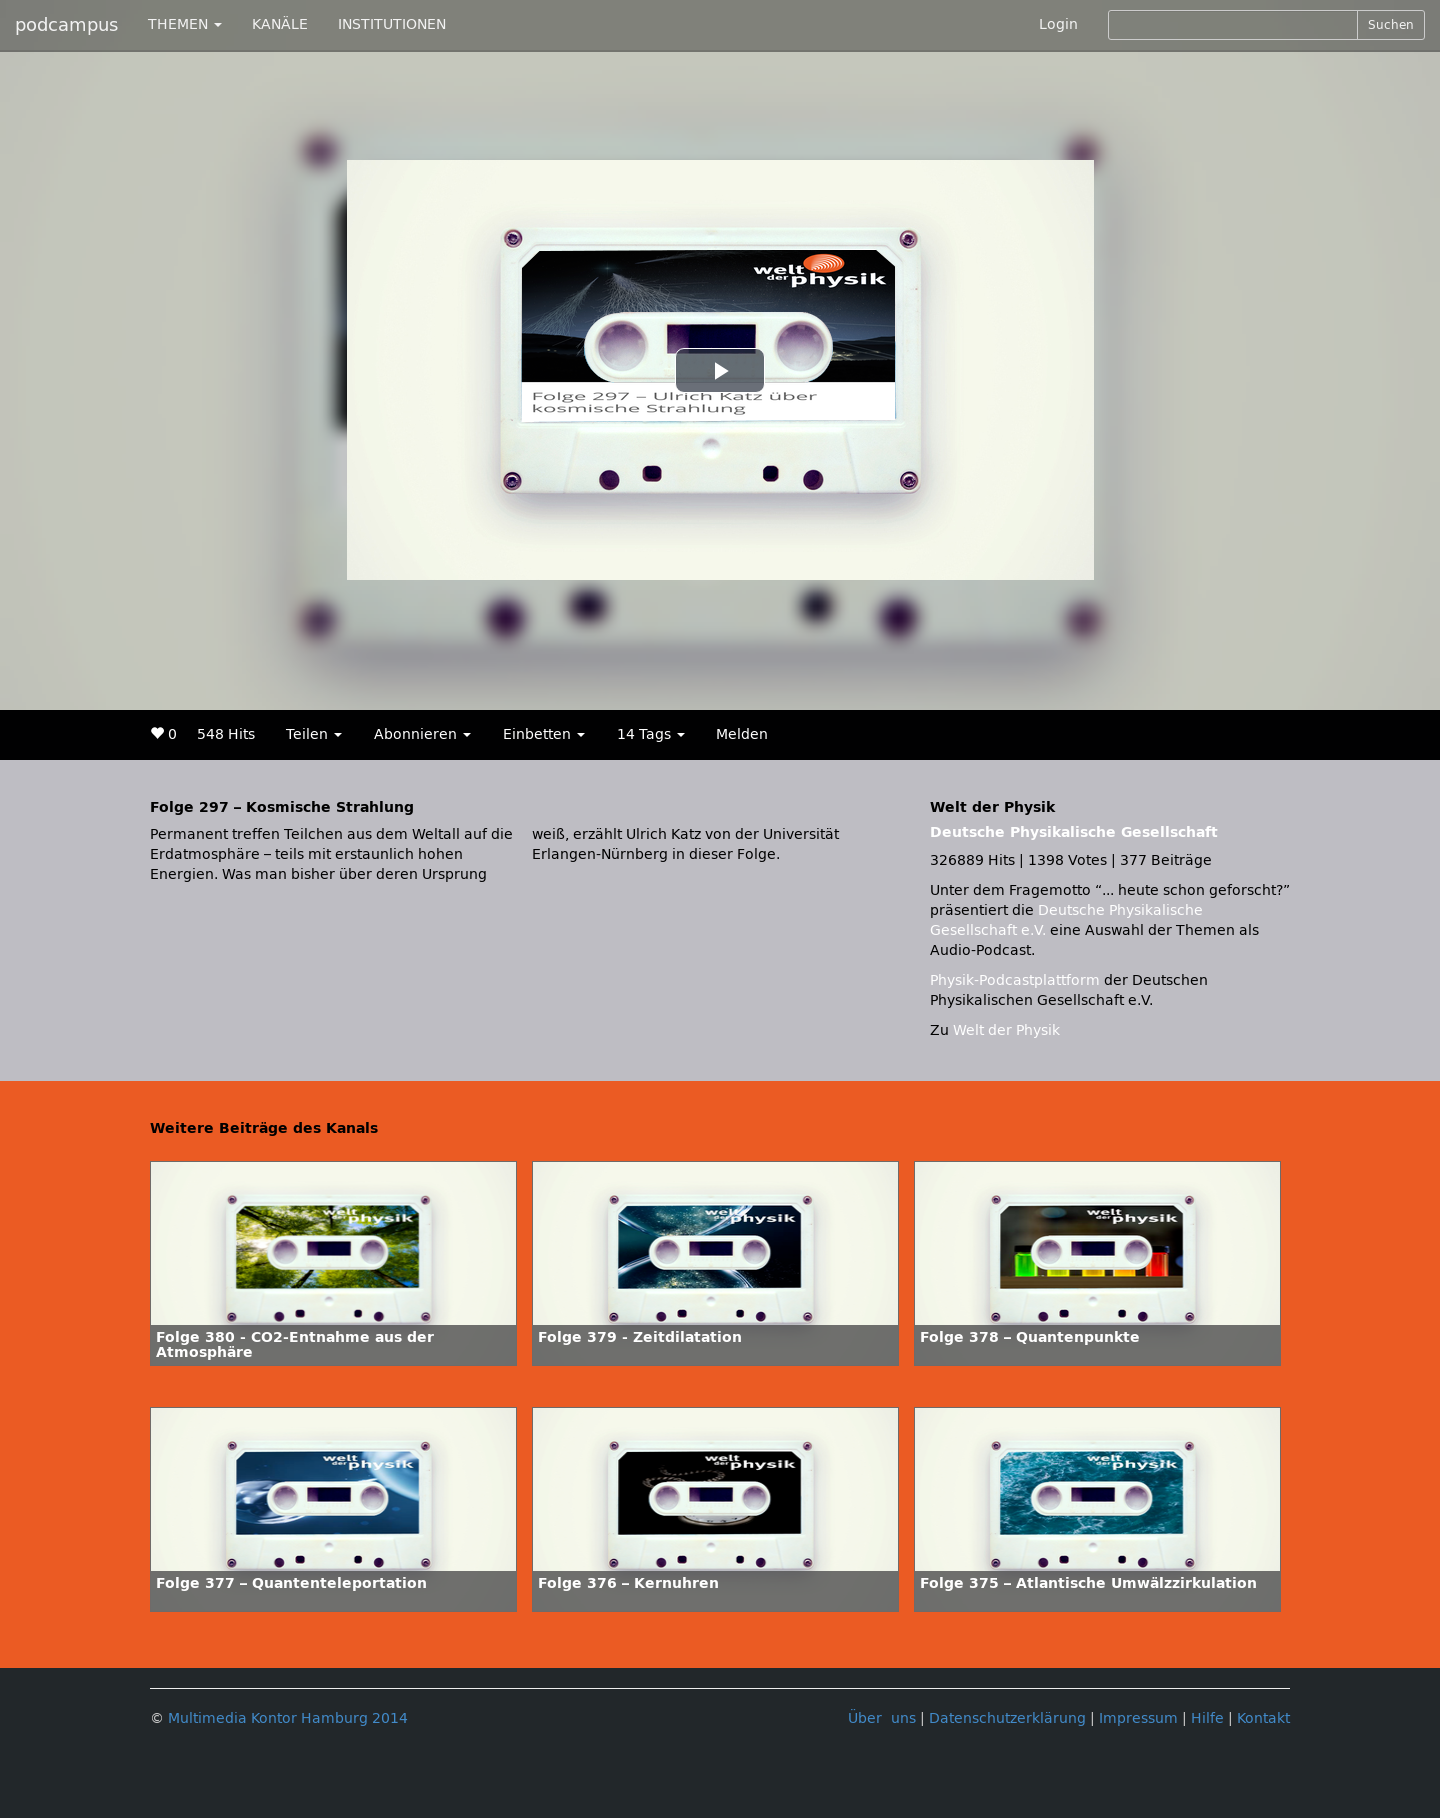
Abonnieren (422, 734)
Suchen (1391, 25)
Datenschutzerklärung (1007, 1718)
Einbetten (544, 734)
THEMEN (185, 24)
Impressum (1138, 1718)
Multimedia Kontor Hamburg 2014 (288, 1718)
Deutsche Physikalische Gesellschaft (1074, 832)
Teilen (314, 734)
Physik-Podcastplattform (1015, 980)
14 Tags (651, 734)
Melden (742, 734)
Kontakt (1263, 1718)
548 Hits (226, 734)
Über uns (882, 1718)
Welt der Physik (1006, 1030)
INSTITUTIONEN (392, 24)
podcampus (66, 25)
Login (1058, 24)
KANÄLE (280, 24)
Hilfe (1207, 1718)
